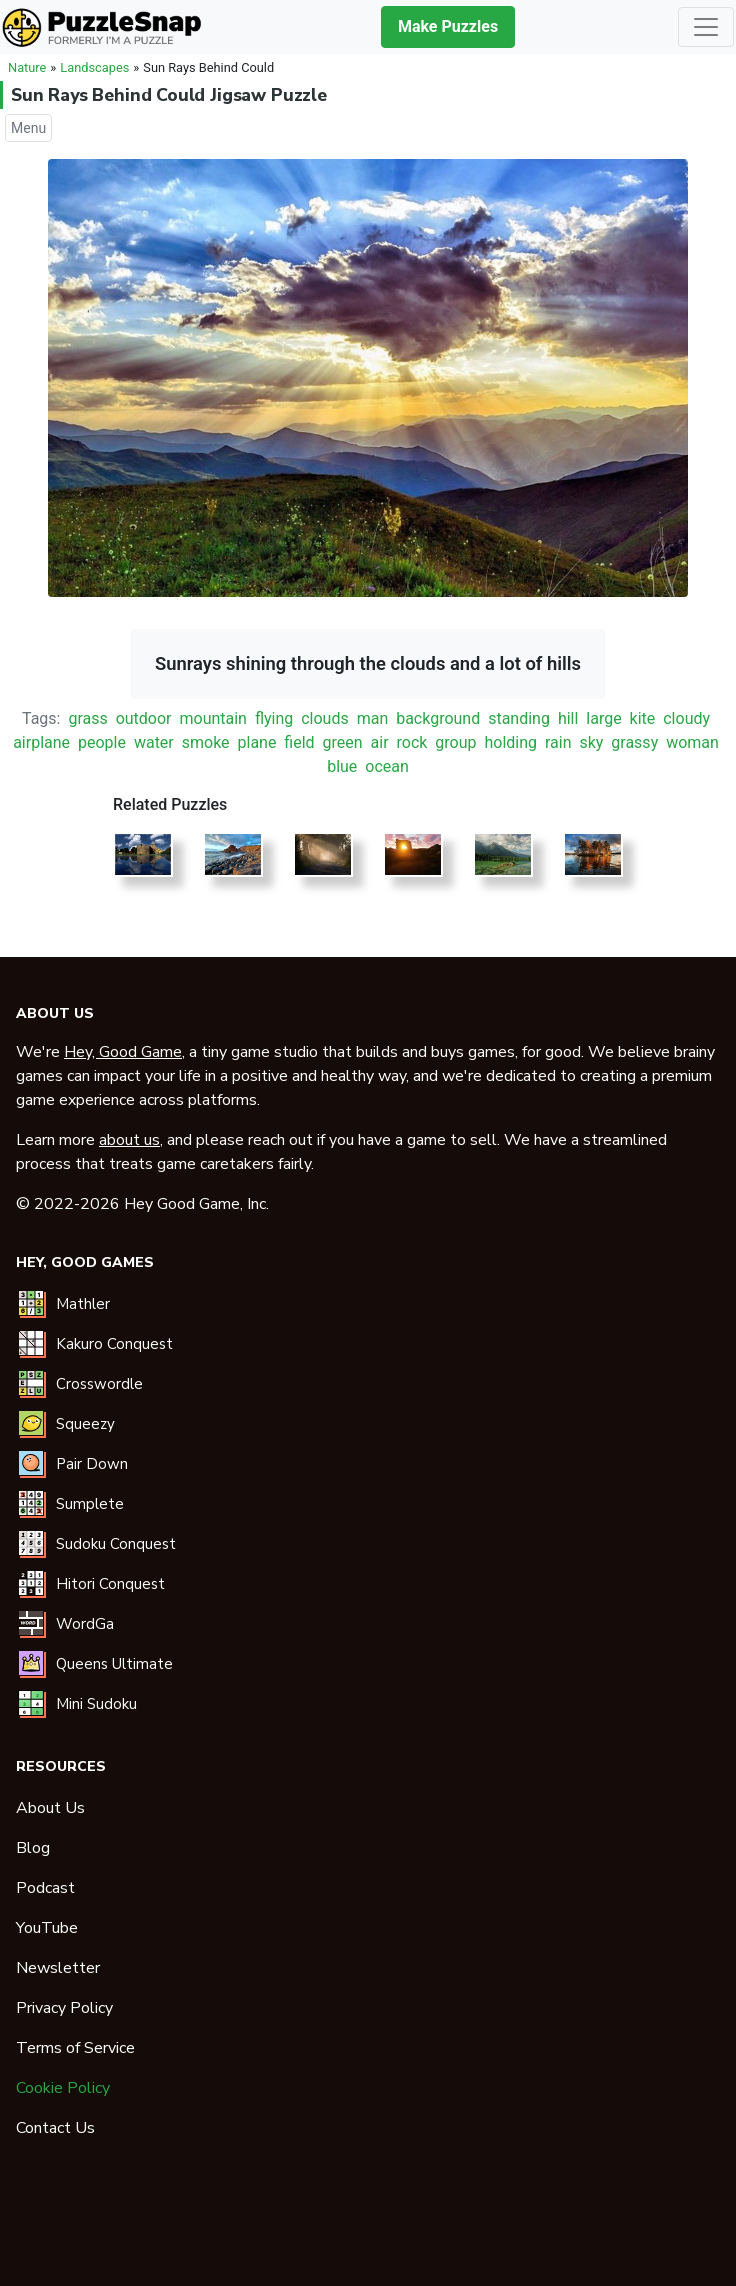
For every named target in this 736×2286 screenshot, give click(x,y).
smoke (206, 742)
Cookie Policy (63, 2088)
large (603, 718)
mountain (212, 718)
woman (692, 742)
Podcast (45, 1888)
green (343, 742)
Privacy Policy (64, 2008)
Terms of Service (75, 2048)
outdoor (144, 718)
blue (342, 766)
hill (568, 718)
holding (510, 742)
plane (257, 742)
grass (87, 718)
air (380, 742)
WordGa (85, 1624)
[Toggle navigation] (706, 27)
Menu (28, 128)
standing (519, 718)
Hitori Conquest (110, 1584)
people (102, 742)
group (455, 742)
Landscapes (94, 67)
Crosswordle (99, 1384)
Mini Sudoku (96, 1704)
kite (643, 718)
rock (412, 742)
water (154, 742)
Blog (33, 1848)
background (438, 718)
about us (129, 1140)
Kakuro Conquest (114, 1344)
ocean (387, 766)
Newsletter (58, 1968)
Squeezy (85, 1424)
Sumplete (90, 1504)
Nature (27, 67)
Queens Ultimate (114, 1664)
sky (591, 742)
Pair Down (92, 1464)
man (373, 718)
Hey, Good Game (123, 1052)
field (299, 742)
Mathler (83, 1304)
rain (558, 742)
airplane (41, 742)
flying (274, 718)
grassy (634, 742)
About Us (50, 1808)
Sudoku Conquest (116, 1544)
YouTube (47, 1928)
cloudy (686, 718)
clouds (325, 718)
